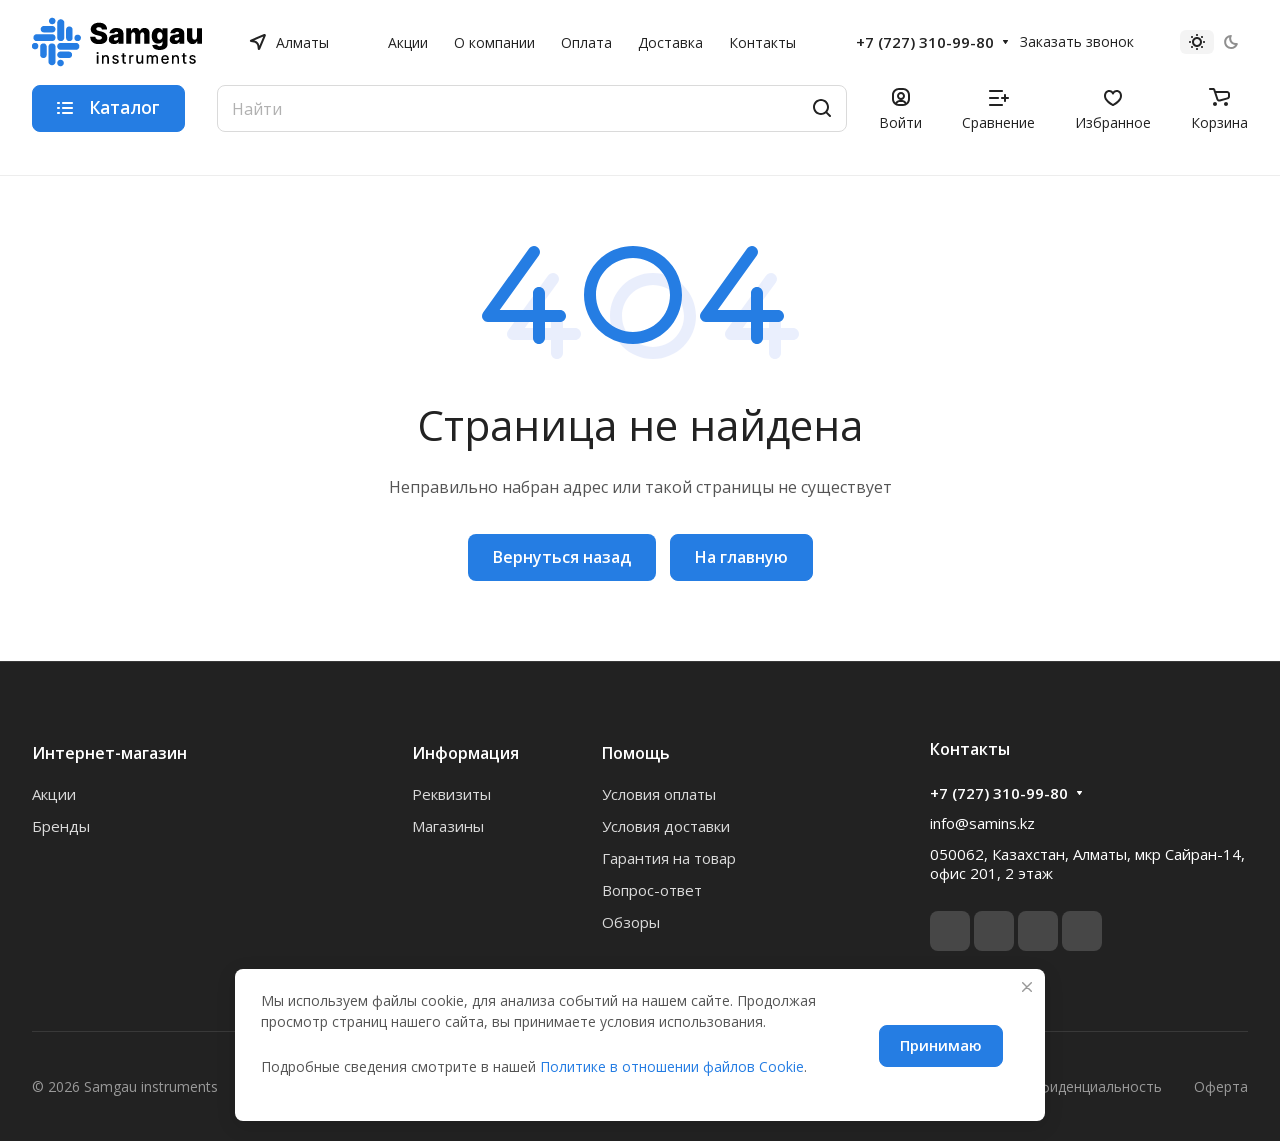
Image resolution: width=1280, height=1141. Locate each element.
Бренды (61, 826)
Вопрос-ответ (652, 890)
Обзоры (631, 922)
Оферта (1221, 1086)
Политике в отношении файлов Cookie (672, 1066)
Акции (54, 794)
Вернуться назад (562, 557)
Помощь (636, 753)
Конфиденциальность (1087, 1086)
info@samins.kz (982, 823)
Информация (465, 753)
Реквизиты (451, 794)
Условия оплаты (659, 794)
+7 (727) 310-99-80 (925, 42)
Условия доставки (666, 826)
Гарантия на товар (669, 858)
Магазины (448, 826)
